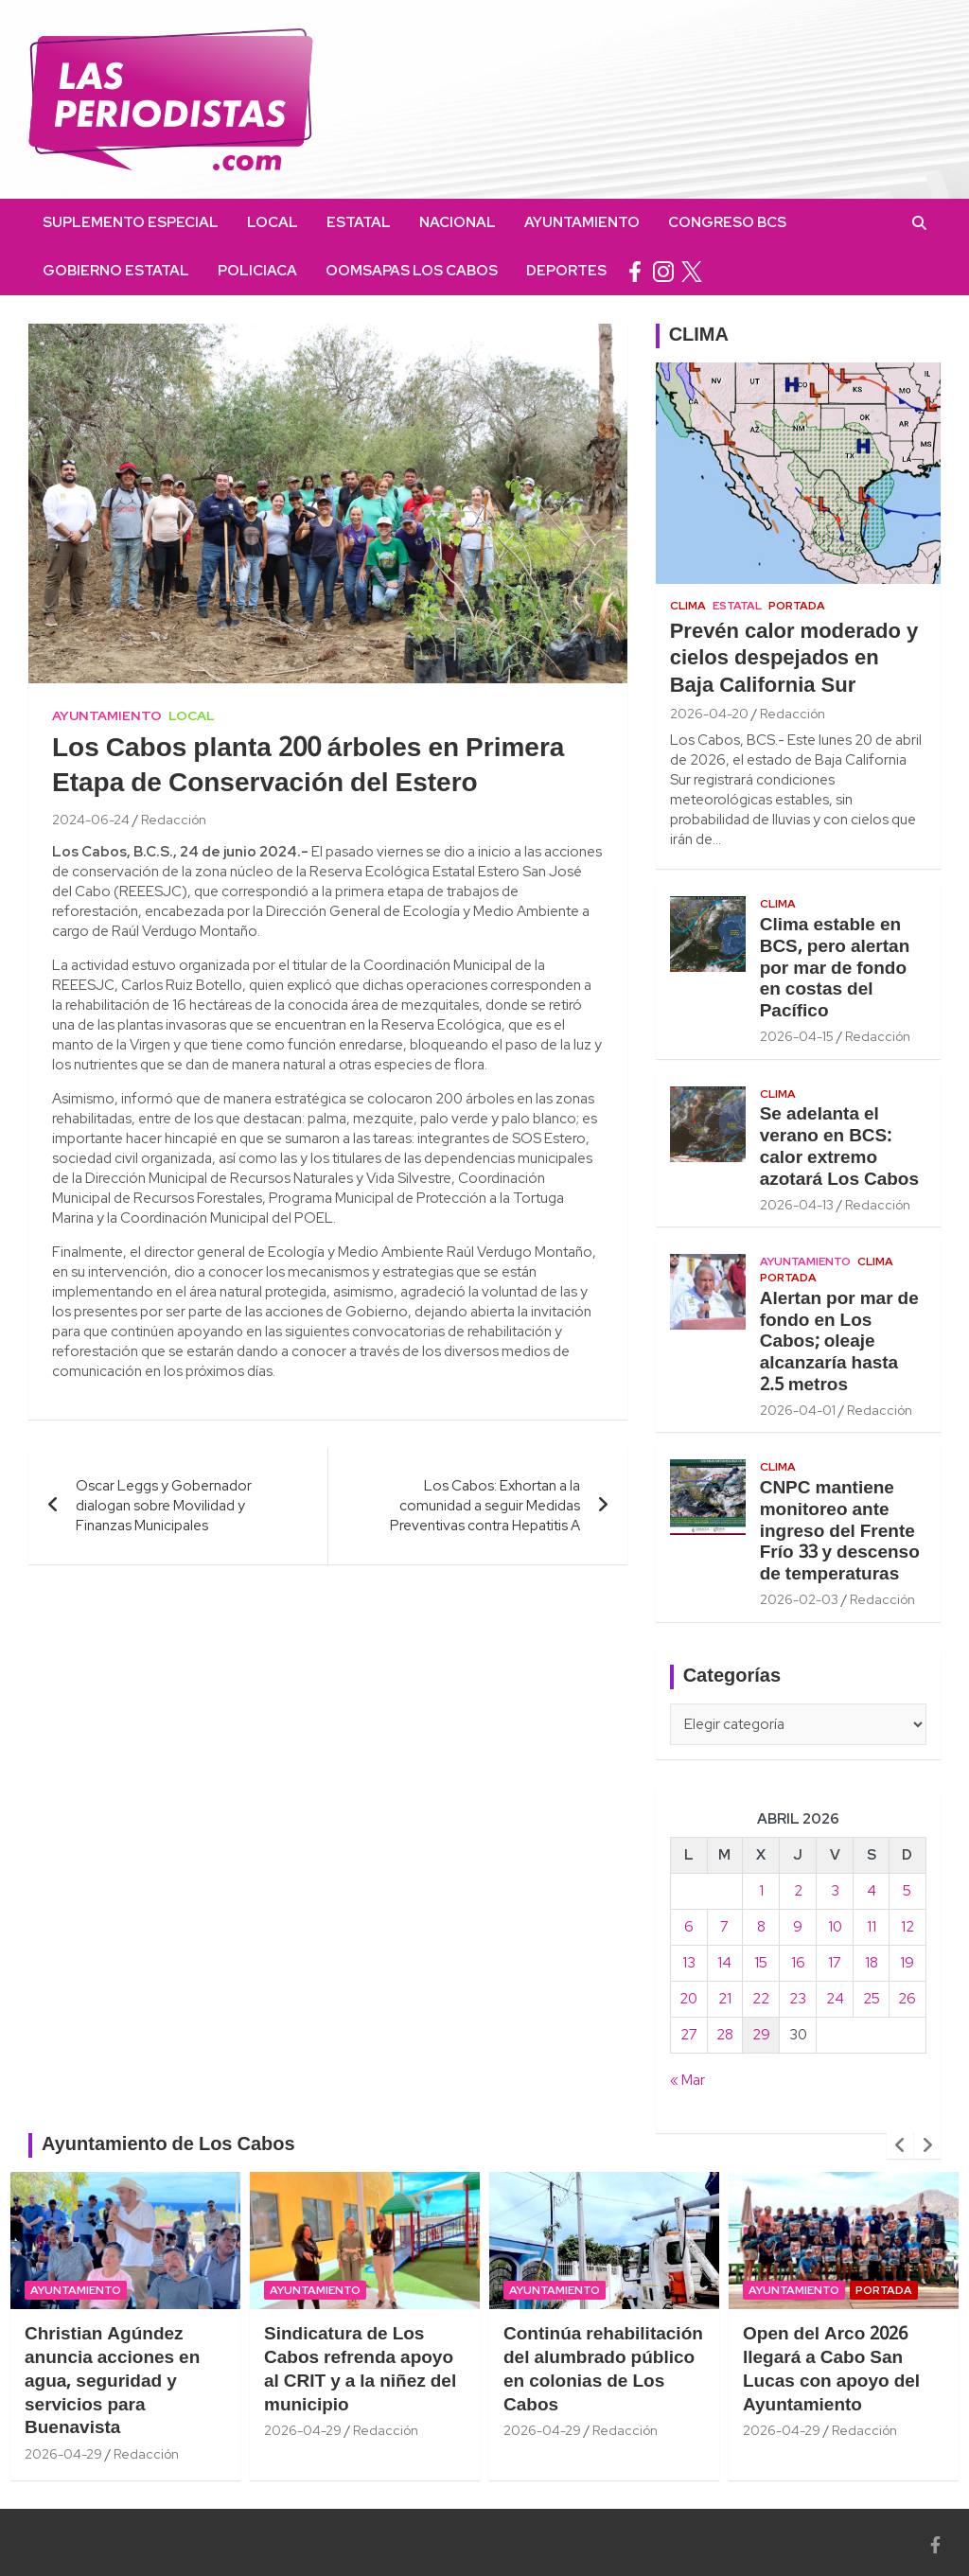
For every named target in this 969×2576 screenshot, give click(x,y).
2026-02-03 (799, 1599)
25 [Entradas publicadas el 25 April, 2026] (871, 1998)
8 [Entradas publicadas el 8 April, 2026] (761, 1926)
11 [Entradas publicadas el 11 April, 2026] (871, 1926)
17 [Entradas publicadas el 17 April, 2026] (834, 1962)
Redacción (173, 819)
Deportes (566, 270)
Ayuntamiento (582, 222)
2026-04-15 (797, 1036)
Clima (688, 605)
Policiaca (257, 270)
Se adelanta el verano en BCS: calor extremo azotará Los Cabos (839, 1147)
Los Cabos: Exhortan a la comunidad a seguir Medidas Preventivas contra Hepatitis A (485, 1505)
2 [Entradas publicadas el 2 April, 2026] (798, 1890)
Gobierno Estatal (116, 270)
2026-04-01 (798, 1410)
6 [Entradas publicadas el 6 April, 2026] (689, 1926)
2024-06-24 (91, 819)
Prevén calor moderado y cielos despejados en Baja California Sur (794, 659)
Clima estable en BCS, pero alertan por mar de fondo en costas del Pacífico (835, 968)
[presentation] (900, 2145)
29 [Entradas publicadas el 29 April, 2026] (761, 2034)
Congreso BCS (727, 222)
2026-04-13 (797, 1204)
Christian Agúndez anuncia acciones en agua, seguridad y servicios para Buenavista (112, 2382)
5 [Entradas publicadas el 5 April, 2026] (907, 1890)
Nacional (457, 222)
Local (272, 222)
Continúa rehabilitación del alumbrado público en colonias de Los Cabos (603, 2370)
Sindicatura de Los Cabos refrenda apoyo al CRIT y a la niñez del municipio (360, 2370)
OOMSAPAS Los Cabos (412, 270)
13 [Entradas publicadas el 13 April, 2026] (689, 1962)
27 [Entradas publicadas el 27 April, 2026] (688, 2034)
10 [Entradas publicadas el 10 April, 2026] (835, 1926)
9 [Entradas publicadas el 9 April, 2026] (797, 1926)
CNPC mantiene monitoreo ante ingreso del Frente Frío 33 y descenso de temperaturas (840, 1531)
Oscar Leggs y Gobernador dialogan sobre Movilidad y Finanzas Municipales (164, 1505)
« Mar (687, 2080)
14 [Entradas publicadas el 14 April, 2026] (724, 1962)
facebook (635, 271)
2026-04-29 (63, 2453)
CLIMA (699, 336)
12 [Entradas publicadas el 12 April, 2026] (907, 1926)
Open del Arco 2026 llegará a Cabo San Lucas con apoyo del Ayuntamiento (831, 2370)
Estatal (358, 222)
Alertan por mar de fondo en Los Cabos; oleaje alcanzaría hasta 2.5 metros (839, 1342)
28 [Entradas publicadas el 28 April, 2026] (724, 2034)
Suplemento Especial (131, 222)
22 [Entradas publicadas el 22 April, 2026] (760, 1998)
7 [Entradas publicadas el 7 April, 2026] (724, 1926)
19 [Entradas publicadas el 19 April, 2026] (907, 1962)
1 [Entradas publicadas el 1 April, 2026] (761, 1890)
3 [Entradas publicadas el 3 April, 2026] (835, 1890)
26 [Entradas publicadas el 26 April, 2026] (907, 1998)
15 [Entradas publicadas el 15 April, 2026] (760, 1962)
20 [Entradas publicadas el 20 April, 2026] (688, 1998)
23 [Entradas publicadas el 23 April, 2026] (797, 1998)
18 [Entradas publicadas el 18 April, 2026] (871, 1962)
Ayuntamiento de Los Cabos (168, 2145)
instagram (663, 271)
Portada (796, 605)
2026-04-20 (709, 713)
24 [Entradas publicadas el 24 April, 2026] (835, 1998)
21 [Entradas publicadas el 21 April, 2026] (724, 1998)
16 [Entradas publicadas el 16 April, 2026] (798, 1962)
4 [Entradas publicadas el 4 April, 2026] (871, 1890)
